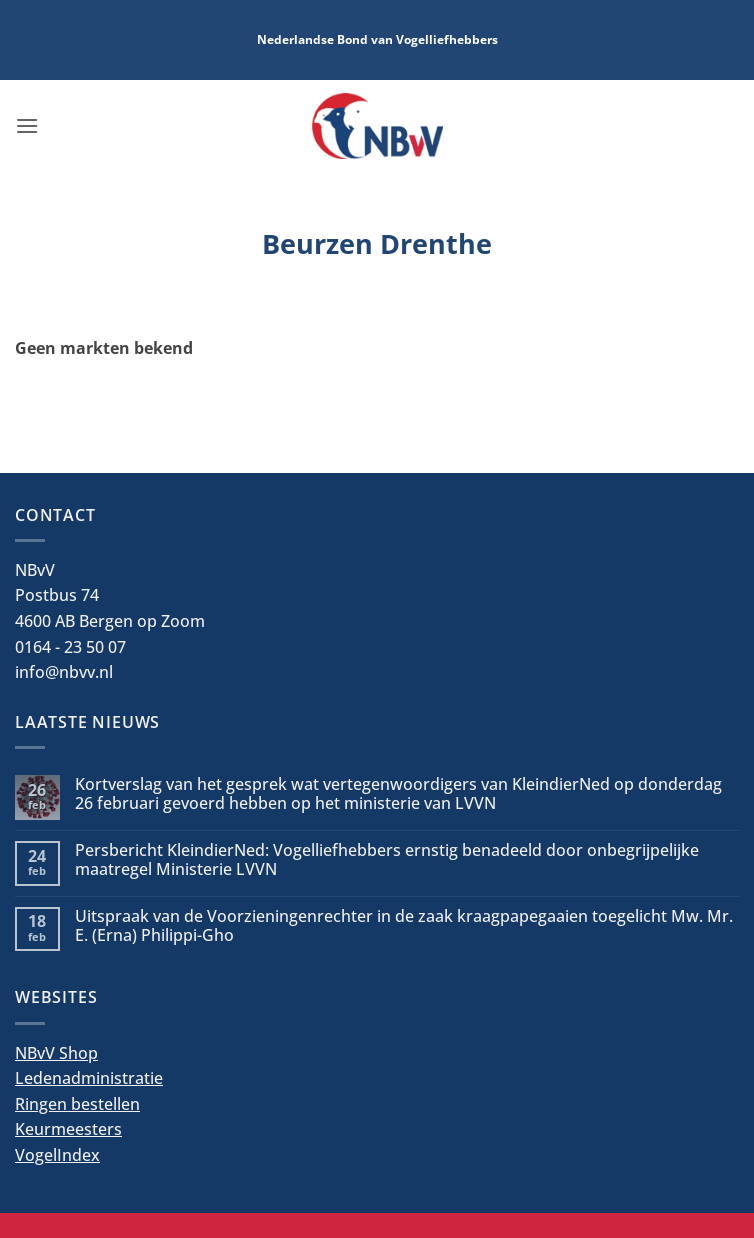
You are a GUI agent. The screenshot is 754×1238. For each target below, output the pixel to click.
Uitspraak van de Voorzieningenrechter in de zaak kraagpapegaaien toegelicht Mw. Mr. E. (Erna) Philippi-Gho (404, 926)
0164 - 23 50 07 (70, 647)
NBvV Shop (56, 1053)
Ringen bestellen (77, 1104)
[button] (27, 125)
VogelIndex (57, 1155)
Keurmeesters (68, 1129)
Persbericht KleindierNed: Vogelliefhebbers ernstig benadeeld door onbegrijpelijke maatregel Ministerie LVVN (387, 860)
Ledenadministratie (89, 1078)
